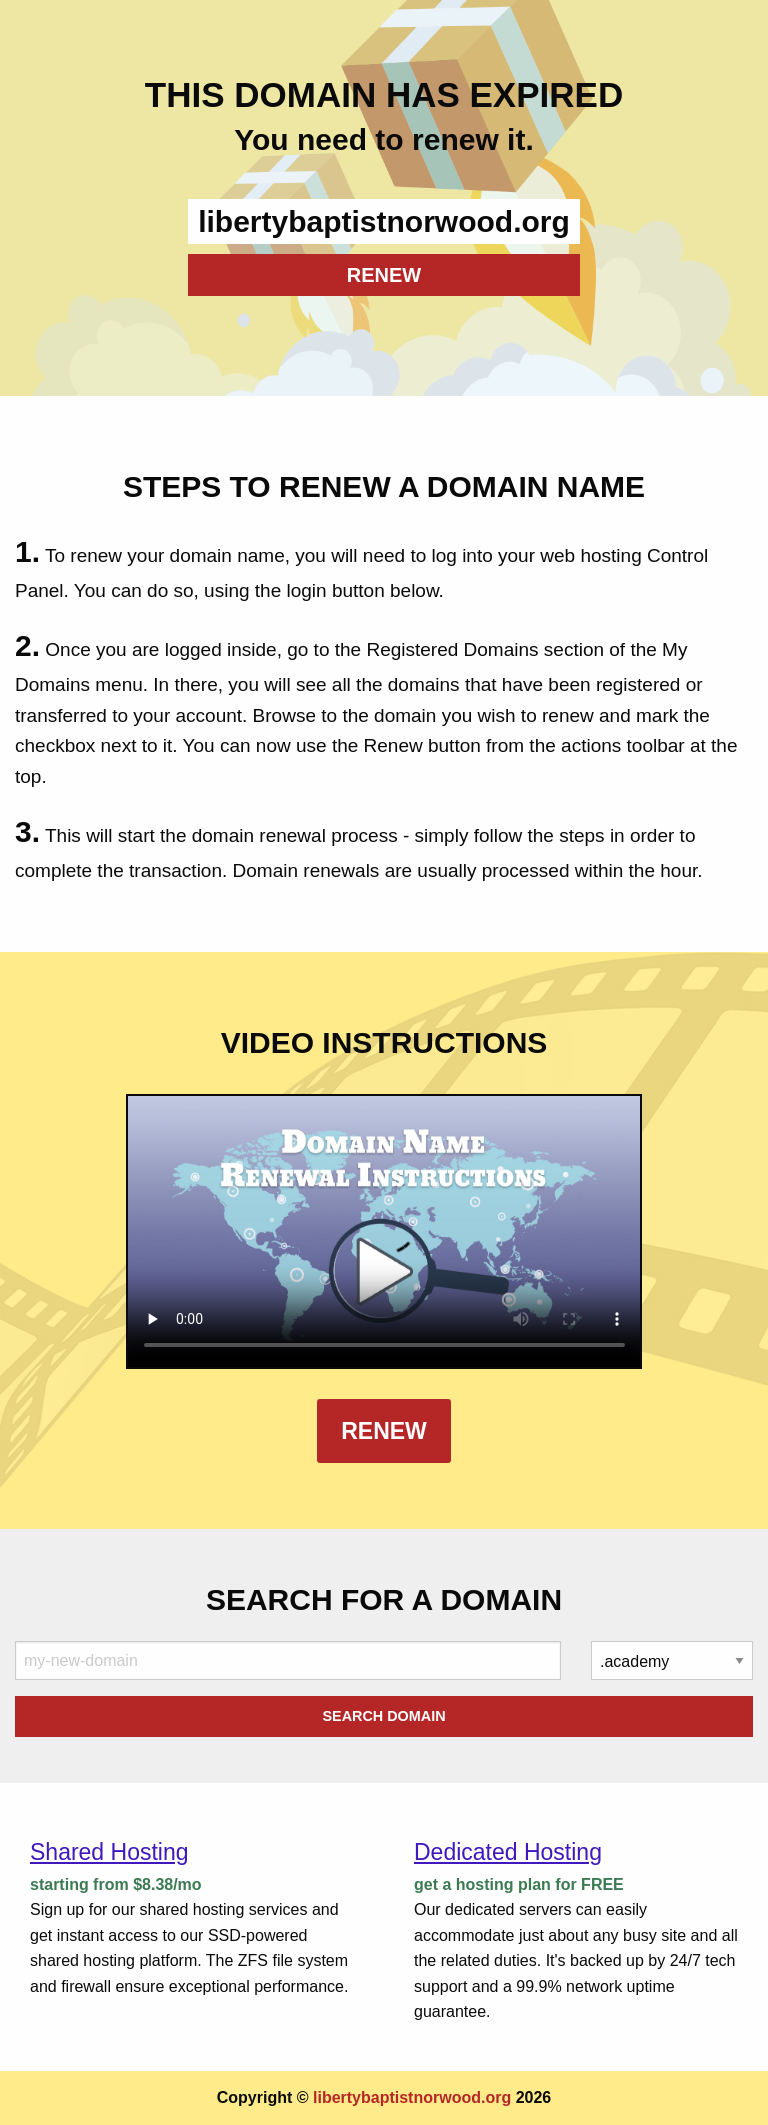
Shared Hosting (109, 1852)
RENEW (384, 275)
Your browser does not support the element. (384, 1231)
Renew (384, 1431)
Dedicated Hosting (508, 1852)
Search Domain (383, 1716)
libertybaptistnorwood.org (412, 2097)
